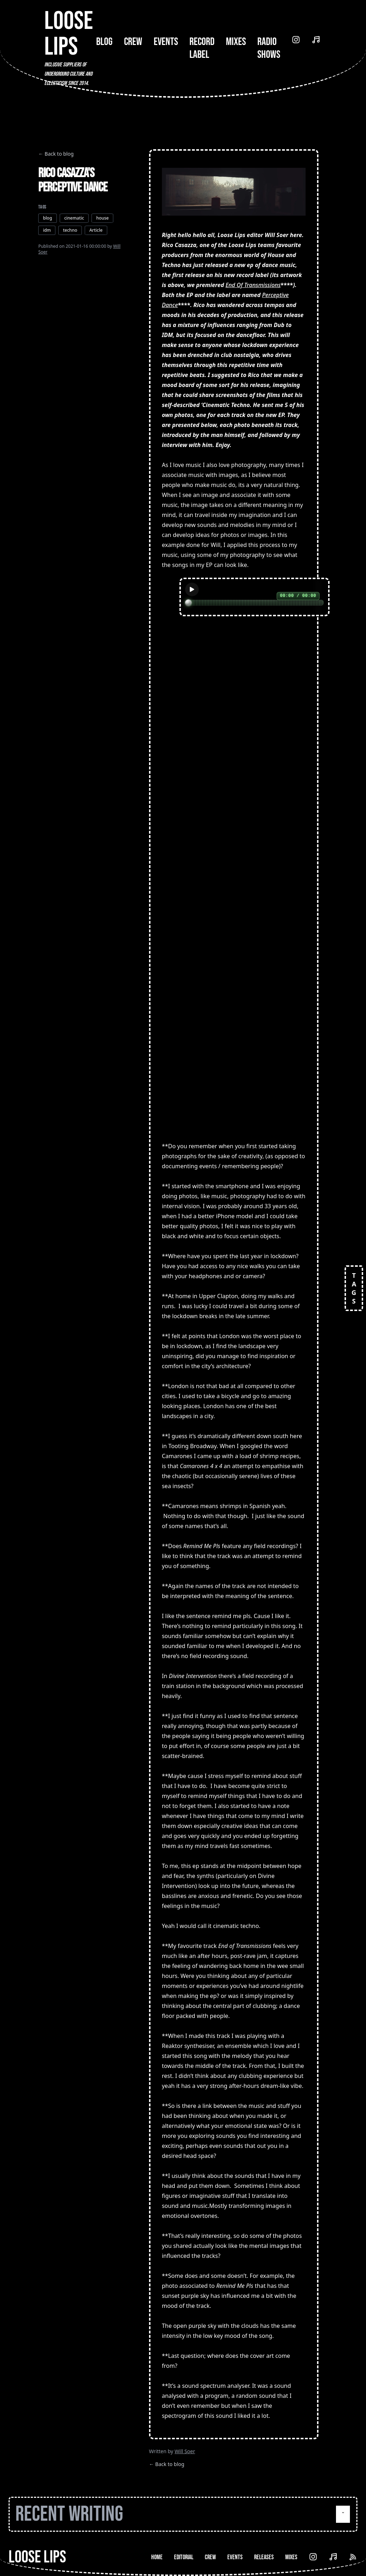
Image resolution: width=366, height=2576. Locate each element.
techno (70, 230)
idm (47, 230)
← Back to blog (56, 153)
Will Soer (184, 2451)
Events (166, 41)
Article (96, 230)
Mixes (236, 41)
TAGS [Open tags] (354, 1288)
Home (157, 2557)
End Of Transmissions (253, 285)
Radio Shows (268, 48)
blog (47, 218)
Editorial (183, 2557)
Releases (264, 2557)
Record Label (201, 48)
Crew (133, 41)
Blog (104, 41)
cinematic (74, 218)
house (102, 218)
